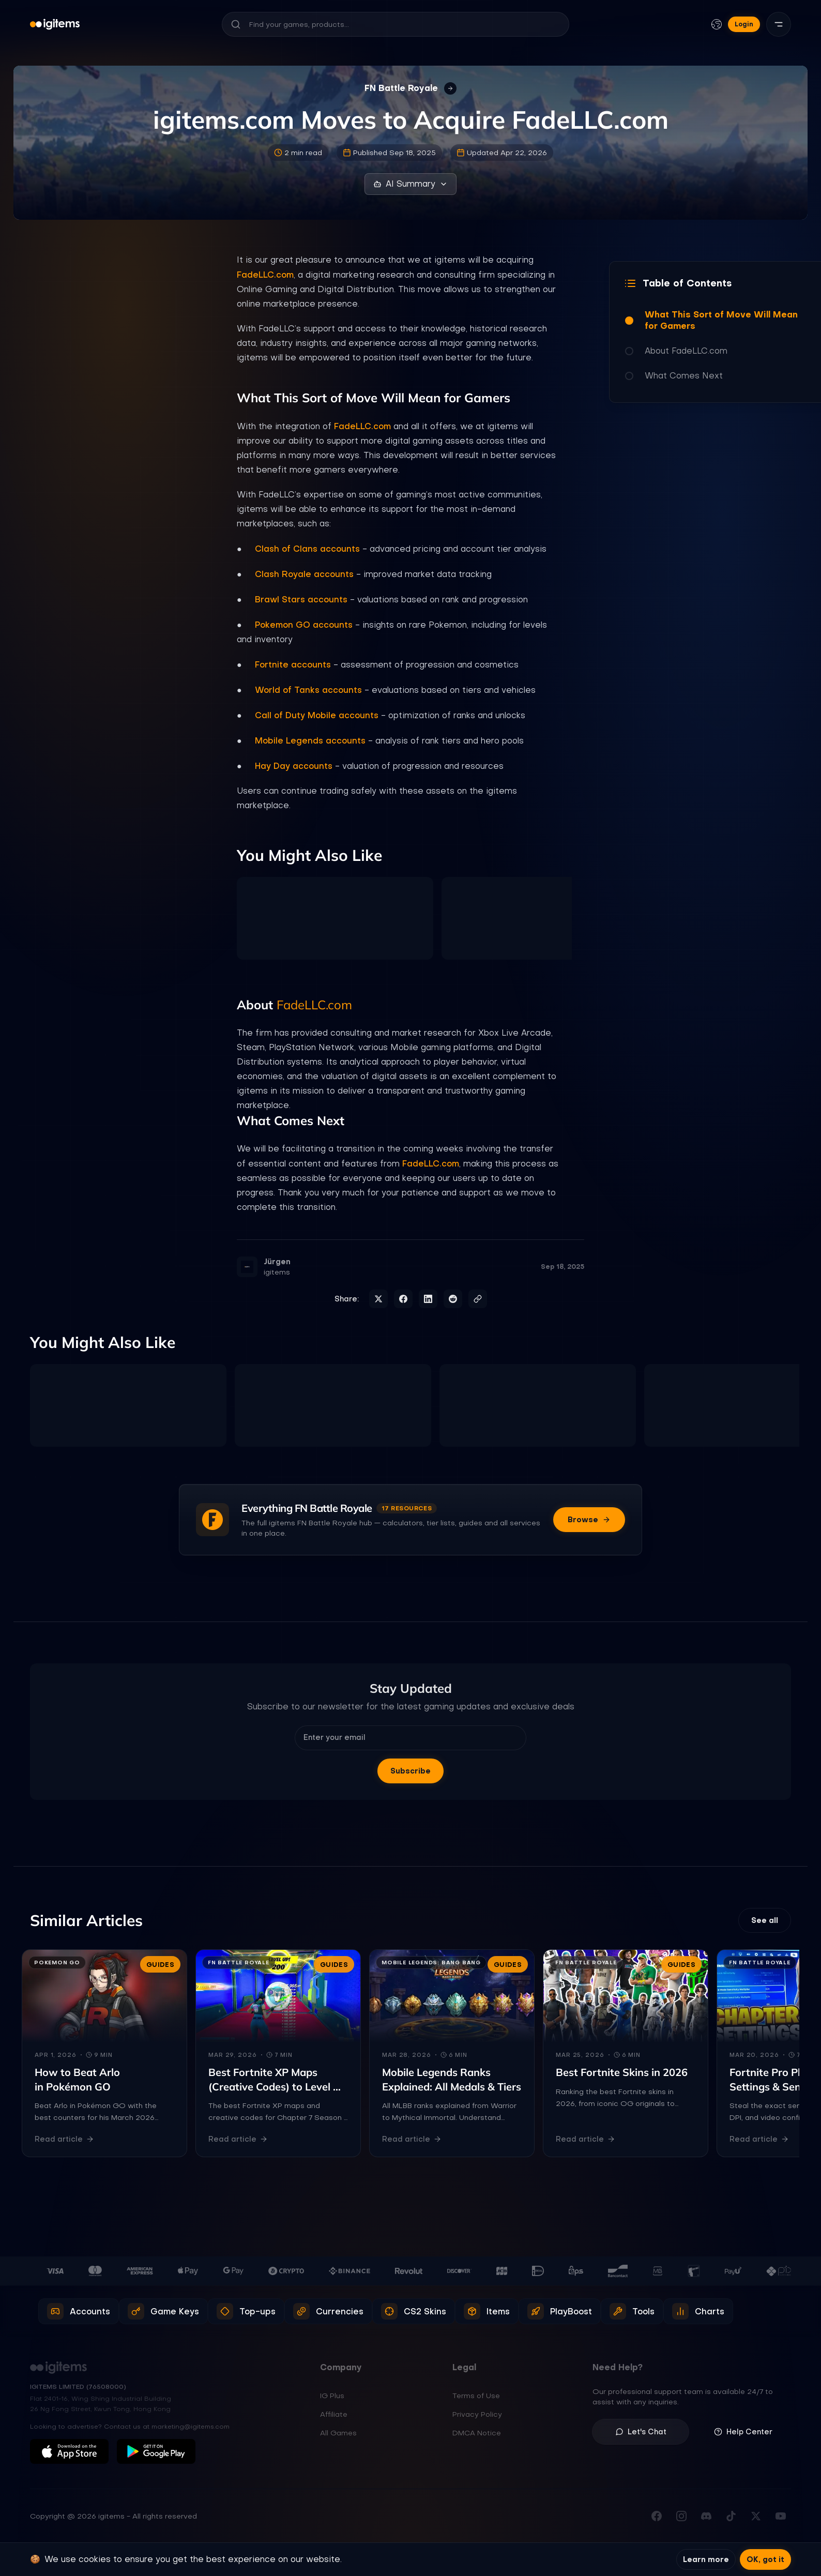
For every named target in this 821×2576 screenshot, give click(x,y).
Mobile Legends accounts (310, 740)
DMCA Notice (476, 2432)
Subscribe (410, 1771)
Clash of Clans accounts (307, 548)
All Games (338, 2432)
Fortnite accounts (293, 664)
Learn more (706, 2559)
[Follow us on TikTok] (731, 2516)
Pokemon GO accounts (304, 624)
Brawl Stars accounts (301, 599)
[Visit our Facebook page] (656, 2516)
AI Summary (410, 183)
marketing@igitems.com (190, 2426)
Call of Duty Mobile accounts (316, 715)
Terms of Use (476, 2395)
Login (744, 24)
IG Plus (332, 2395)
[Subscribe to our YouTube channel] (780, 2516)
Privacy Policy (477, 2414)
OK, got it (765, 2559)
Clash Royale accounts (304, 574)
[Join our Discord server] (706, 2516)
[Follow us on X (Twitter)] (756, 2516)
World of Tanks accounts (308, 689)
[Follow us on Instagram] (681, 2516)
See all (764, 1920)
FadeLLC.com (265, 274)
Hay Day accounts (293, 765)
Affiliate (333, 2414)
